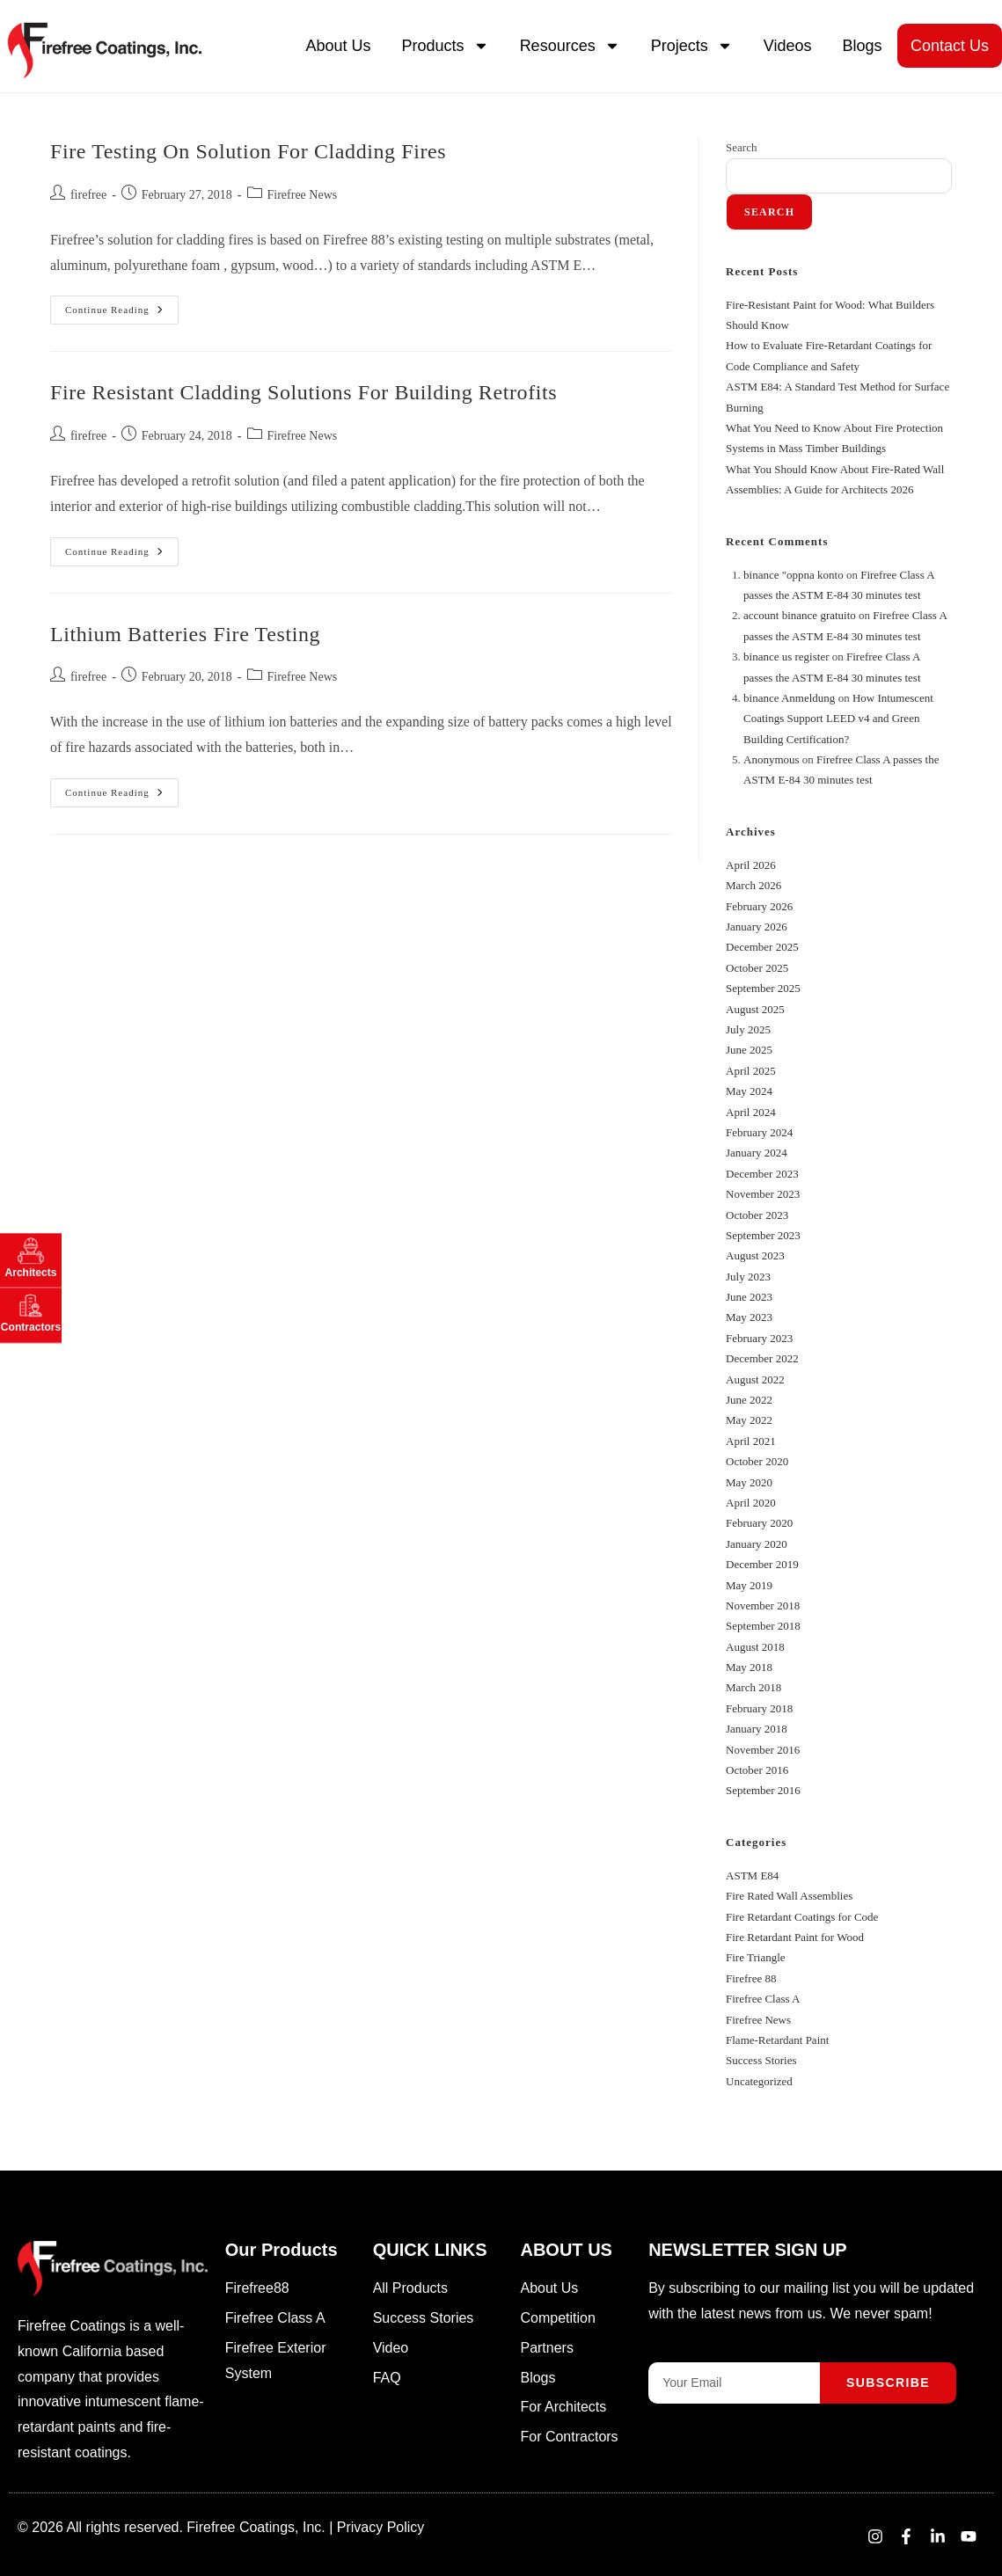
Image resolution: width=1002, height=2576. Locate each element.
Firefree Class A (763, 1998)
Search (741, 147)
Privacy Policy (381, 2527)
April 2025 (751, 1070)
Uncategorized (759, 2081)
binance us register (786, 656)
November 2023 (763, 1193)
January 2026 (756, 926)
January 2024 (756, 1152)
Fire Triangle (756, 1957)
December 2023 (762, 1173)
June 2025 (749, 1049)
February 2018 (759, 1708)
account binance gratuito (799, 615)
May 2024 (749, 1091)
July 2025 (748, 1029)
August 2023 (755, 1255)
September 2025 (763, 988)
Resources (570, 45)
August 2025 (755, 1009)
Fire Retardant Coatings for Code (802, 1916)
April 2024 (751, 1112)
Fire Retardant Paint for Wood (795, 1937)
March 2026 (753, 885)
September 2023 (763, 1235)
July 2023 (748, 1276)
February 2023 (759, 1338)
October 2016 (757, 1770)
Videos (788, 46)
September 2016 (763, 1790)
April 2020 (751, 1502)
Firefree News (302, 194)
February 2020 (759, 1522)
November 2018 (763, 1605)
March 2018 (753, 1687)
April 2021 (751, 1441)
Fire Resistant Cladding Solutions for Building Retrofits (303, 392)
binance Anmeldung (789, 697)
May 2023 (749, 1317)
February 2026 (759, 906)
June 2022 (749, 1399)
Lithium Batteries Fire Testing (185, 634)
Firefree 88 (751, 1978)
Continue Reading (122, 305)
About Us (338, 46)
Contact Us (950, 46)
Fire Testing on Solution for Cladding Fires (248, 151)
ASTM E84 (752, 1875)
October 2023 (757, 1215)
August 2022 (755, 1379)
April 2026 (751, 865)
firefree (88, 194)
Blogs (861, 46)
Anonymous (771, 759)
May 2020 (749, 1482)
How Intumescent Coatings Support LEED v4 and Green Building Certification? (838, 718)
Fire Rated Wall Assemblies (789, 1895)
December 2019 (762, 1564)
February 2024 (759, 1132)
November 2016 (763, 1749)
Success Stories (761, 2060)
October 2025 (757, 967)
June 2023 (749, 1296)
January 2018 (756, 1728)
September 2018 (763, 1625)
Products (445, 45)
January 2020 (756, 1544)
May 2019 (749, 1585)
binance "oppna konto (793, 574)
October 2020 (757, 1461)
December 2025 (762, 946)
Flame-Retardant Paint (777, 2040)
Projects (692, 45)
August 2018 (755, 1646)
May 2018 (749, 1667)
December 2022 (762, 1358)
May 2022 (749, 1420)
